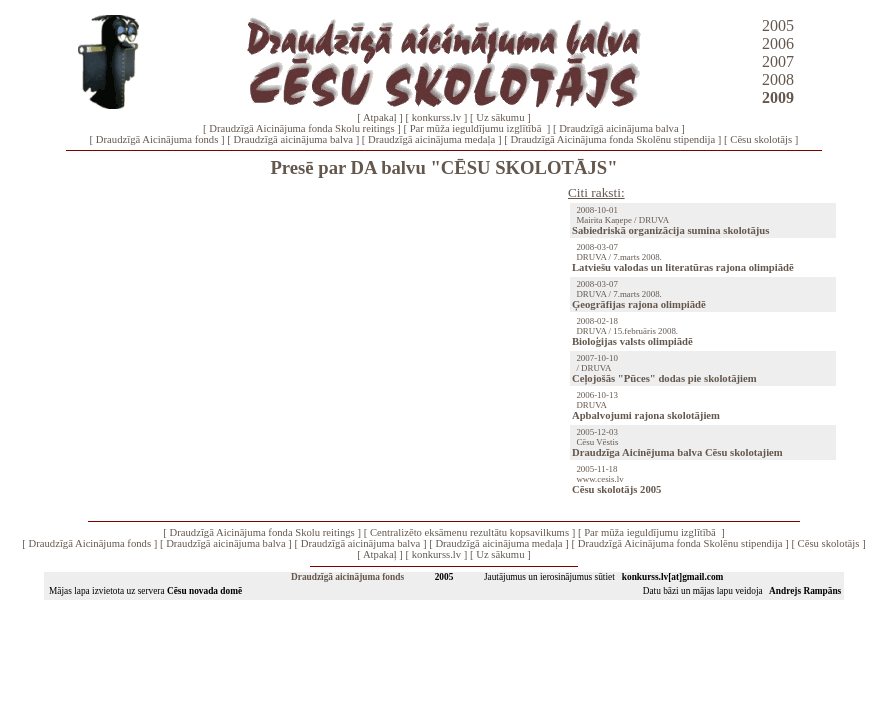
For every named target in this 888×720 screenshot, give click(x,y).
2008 (778, 79)
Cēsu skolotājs (761, 139)
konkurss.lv (436, 117)
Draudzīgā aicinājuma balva (619, 128)
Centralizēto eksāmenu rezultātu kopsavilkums (469, 532)
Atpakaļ (380, 117)
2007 (778, 61)
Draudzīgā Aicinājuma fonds (157, 139)
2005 (778, 25)
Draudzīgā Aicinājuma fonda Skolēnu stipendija (612, 139)
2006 (778, 43)
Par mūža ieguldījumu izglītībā (477, 128)
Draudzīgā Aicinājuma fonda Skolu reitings (301, 128)
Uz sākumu (500, 117)
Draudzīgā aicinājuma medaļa (431, 139)
